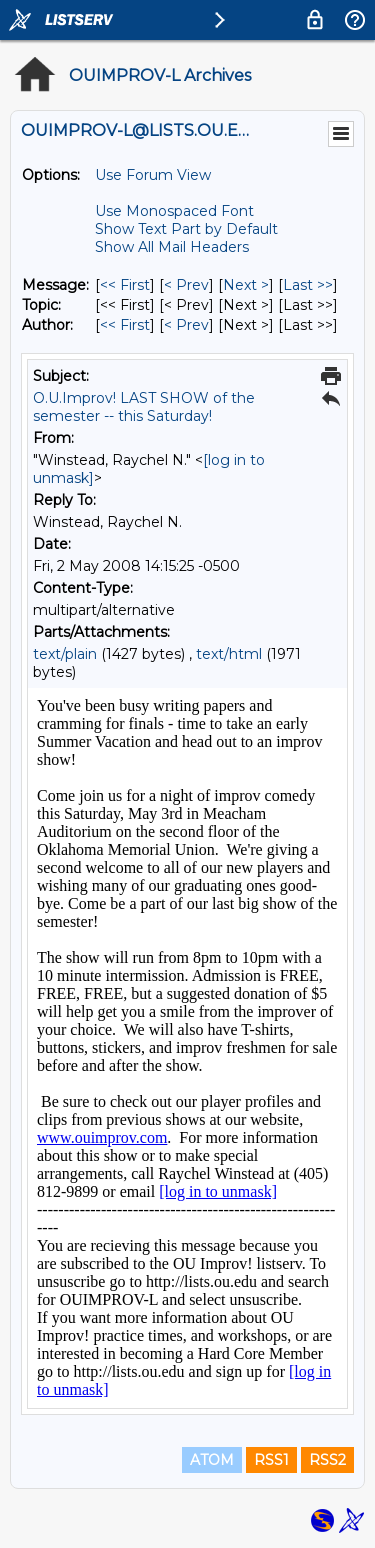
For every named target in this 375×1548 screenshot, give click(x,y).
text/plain (65, 654)
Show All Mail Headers (172, 247)
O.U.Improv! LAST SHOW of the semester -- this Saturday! (144, 407)
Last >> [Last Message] (308, 285)
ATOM (212, 1460)
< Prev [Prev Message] (186, 285)
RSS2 (327, 1460)
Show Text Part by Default (186, 229)
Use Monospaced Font (174, 211)
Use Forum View (153, 175)
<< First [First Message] (125, 285)
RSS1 (271, 1460)
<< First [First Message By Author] (125, 325)
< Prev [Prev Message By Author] (186, 325)
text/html (229, 654)
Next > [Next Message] (246, 285)
